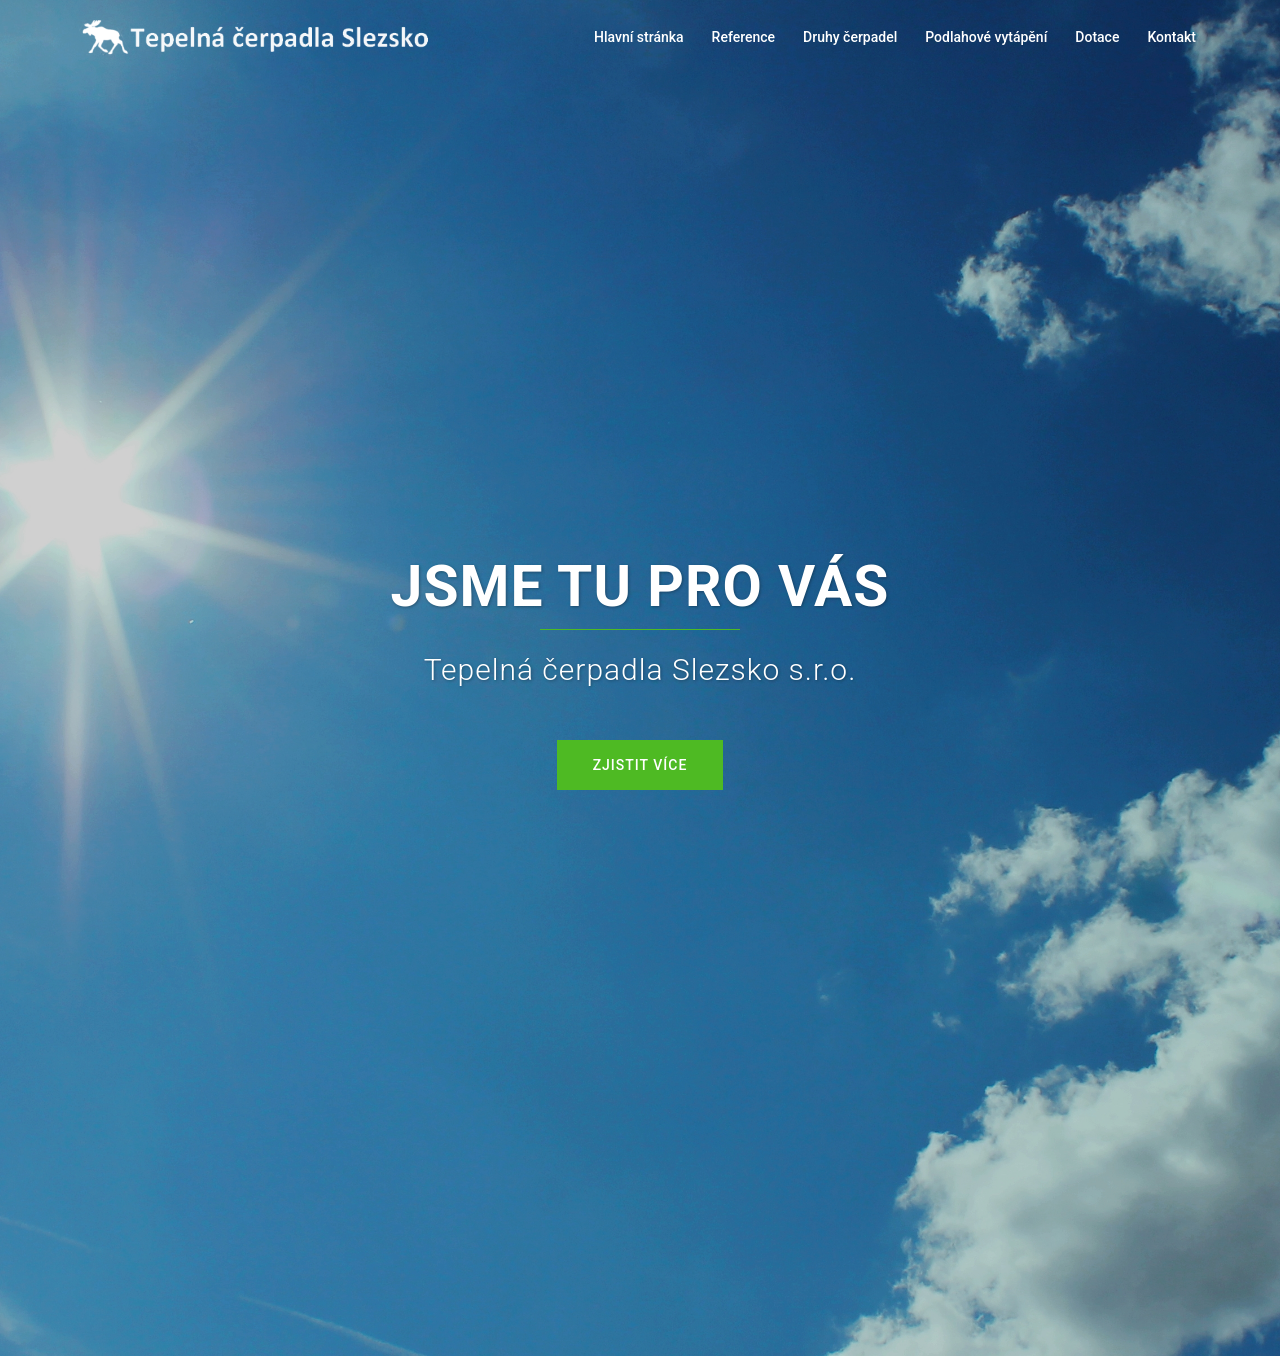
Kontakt (1171, 37)
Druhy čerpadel (850, 37)
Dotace (1097, 37)
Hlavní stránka (639, 37)
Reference (744, 37)
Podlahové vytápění (986, 37)
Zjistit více (640, 765)
